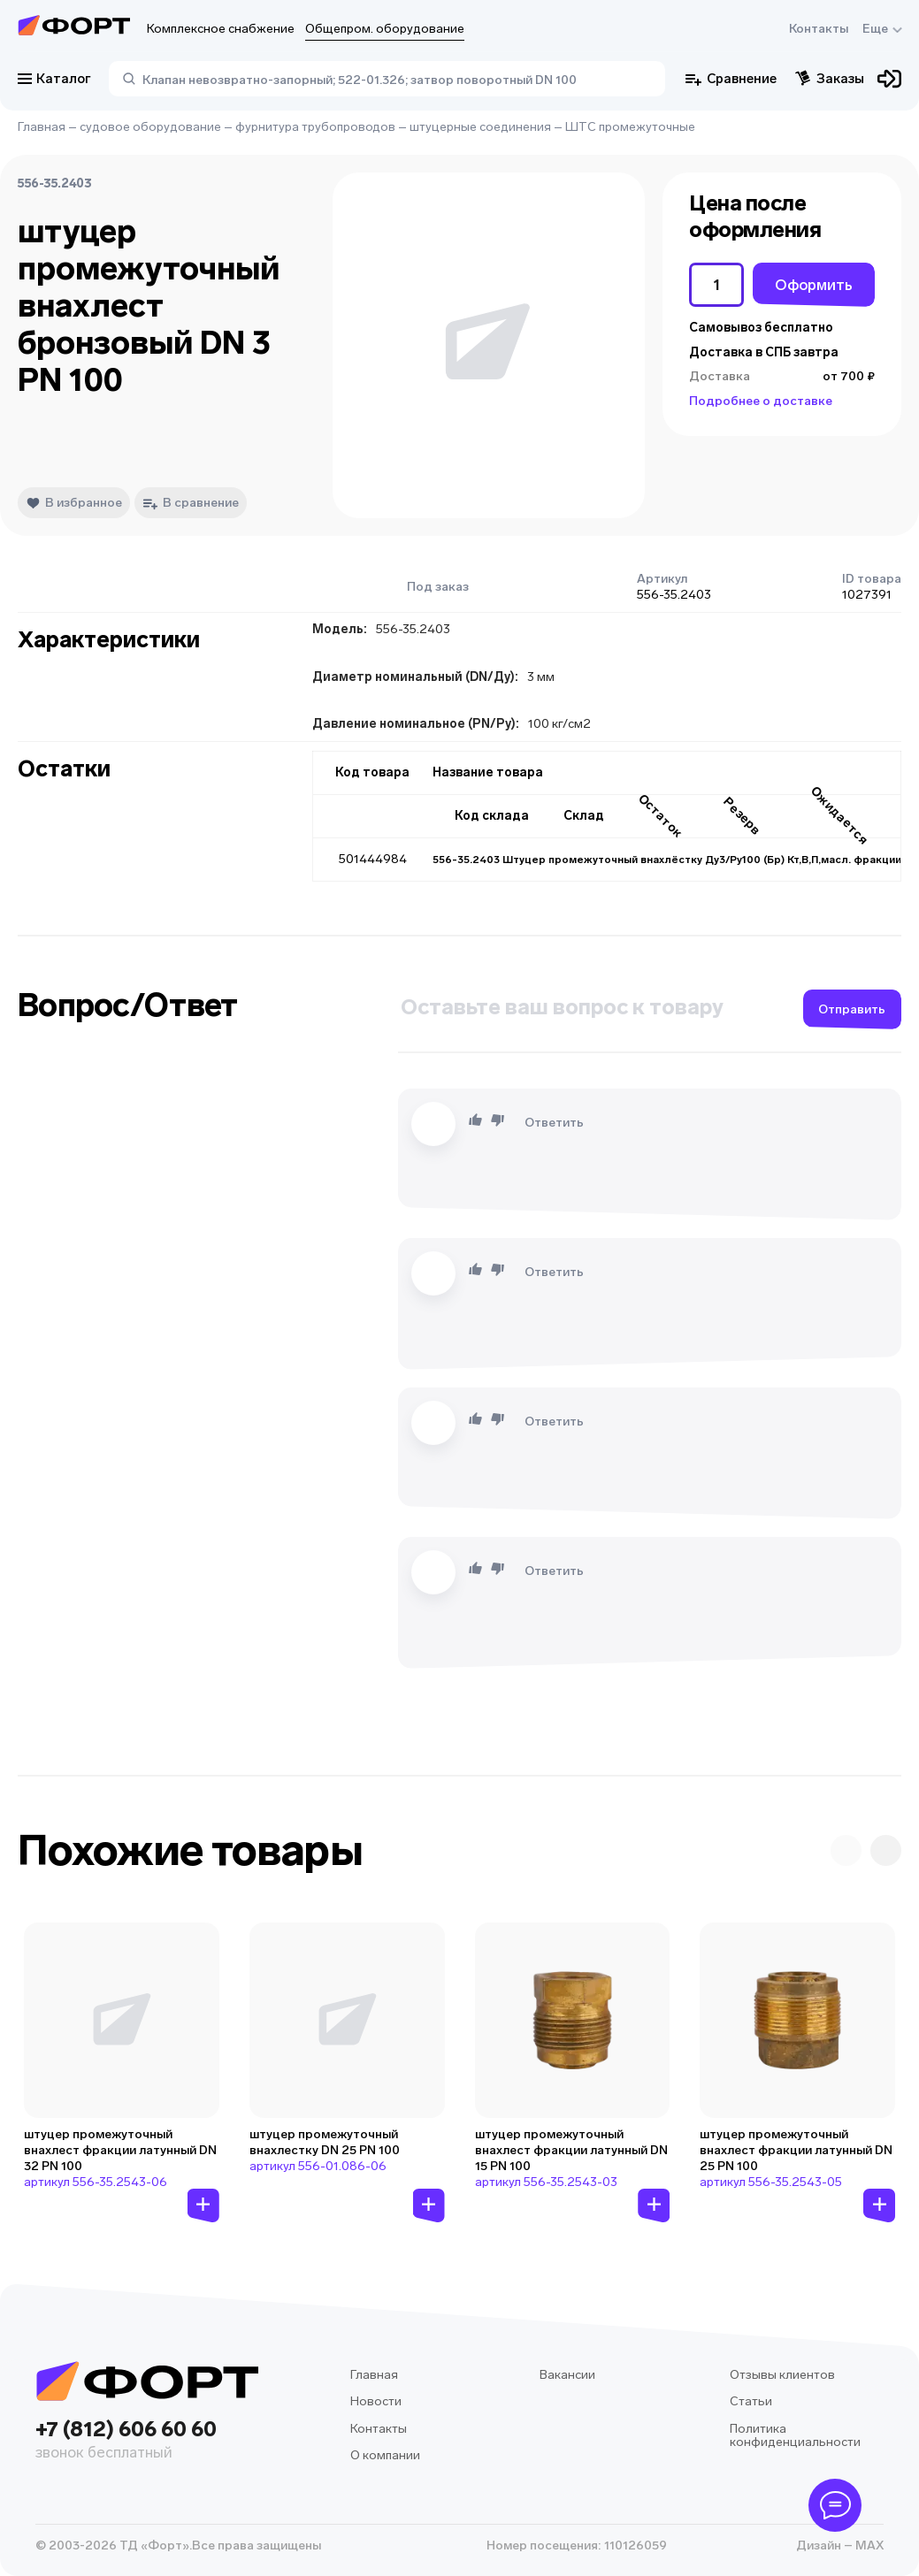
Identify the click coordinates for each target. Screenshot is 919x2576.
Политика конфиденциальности (795, 2436)
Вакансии (567, 2374)
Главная (41, 126)
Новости (376, 2401)
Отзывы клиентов (782, 2374)
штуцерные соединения (480, 126)
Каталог (54, 79)
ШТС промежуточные (630, 126)
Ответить (554, 1122)
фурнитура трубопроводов (315, 126)
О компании (385, 2455)
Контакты (818, 28)
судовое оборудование (150, 126)
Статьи (751, 2401)
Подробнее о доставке (760, 401)
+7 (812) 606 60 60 (146, 2441)
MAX (868, 2545)
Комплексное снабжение (221, 28)
